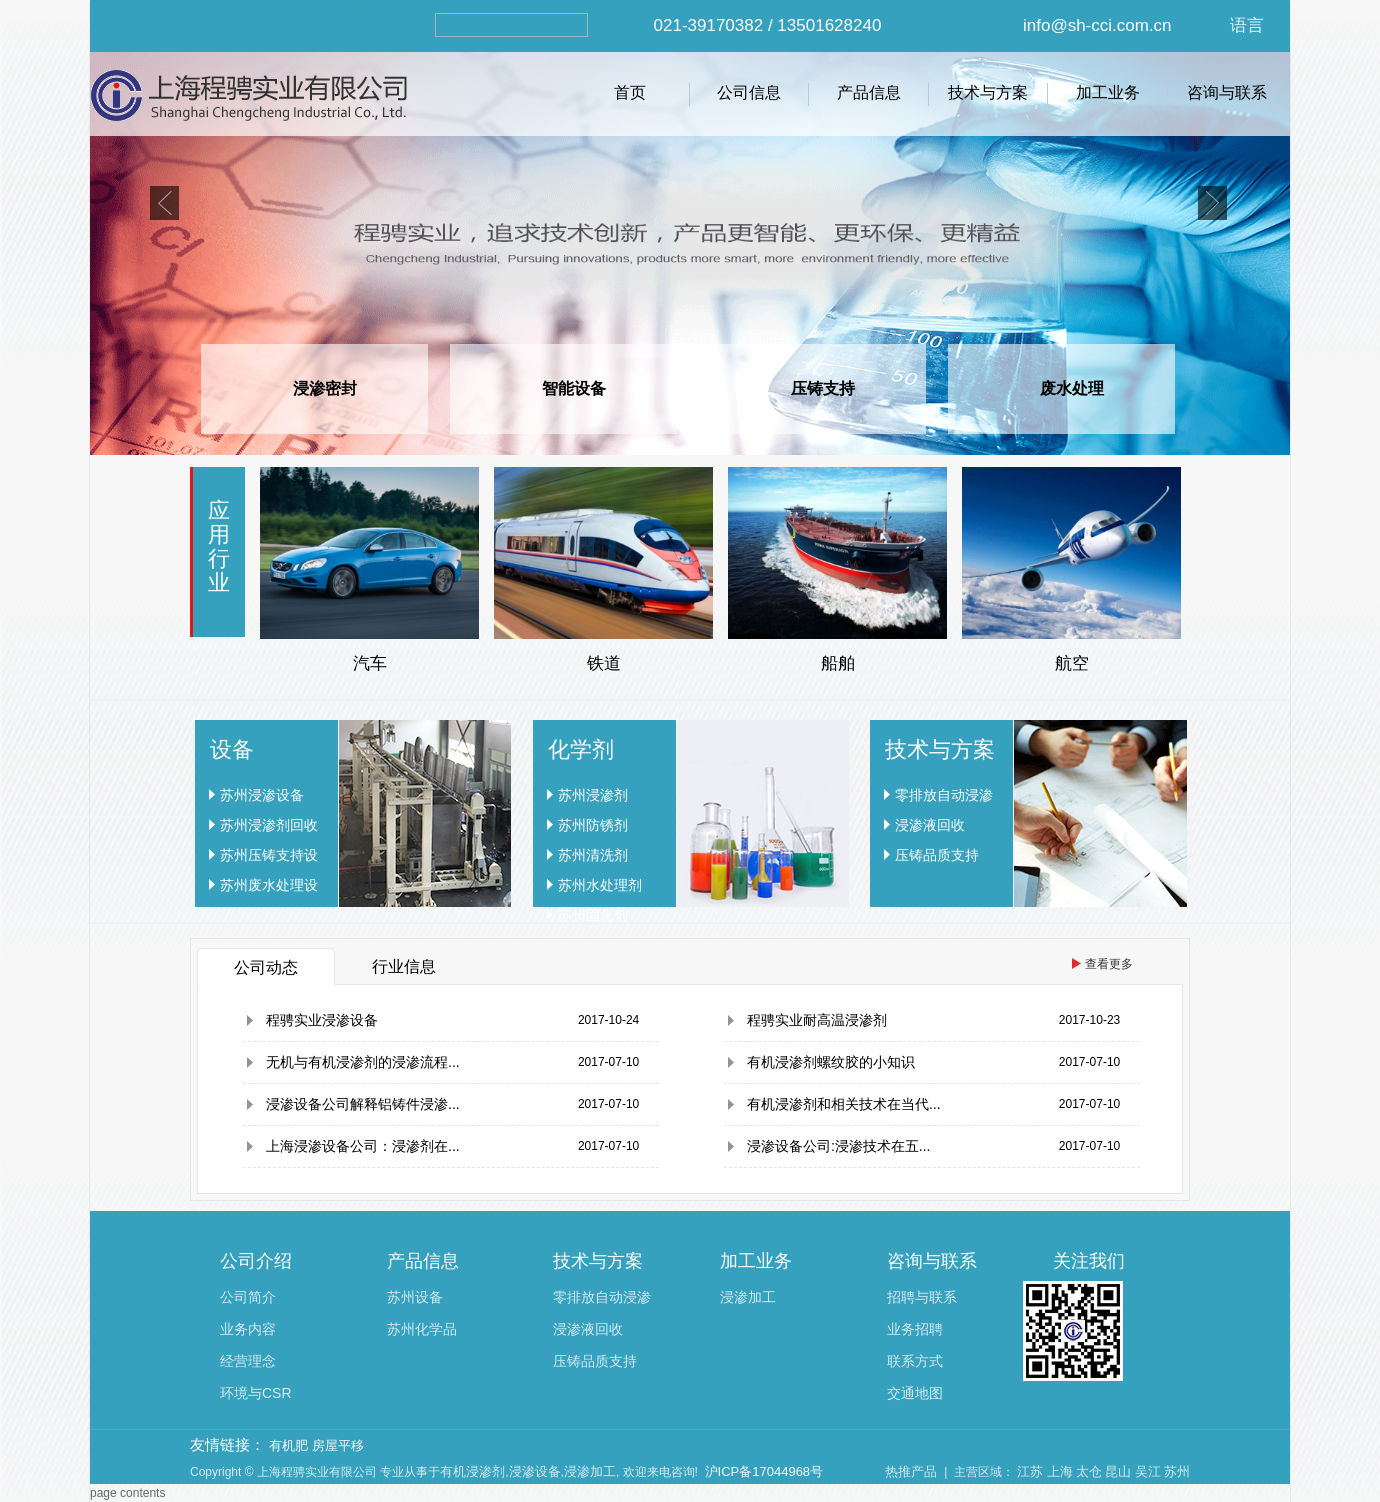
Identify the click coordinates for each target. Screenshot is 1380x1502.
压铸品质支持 (937, 855)
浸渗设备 (535, 1471)
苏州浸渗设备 (262, 795)
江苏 (1030, 1471)
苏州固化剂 (593, 915)
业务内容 (248, 1329)
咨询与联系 (1227, 92)
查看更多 (1109, 964)
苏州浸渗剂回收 (269, 825)
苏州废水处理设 (269, 885)
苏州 (1177, 1471)
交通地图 (915, 1393)
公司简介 (248, 1297)
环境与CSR (256, 1393)
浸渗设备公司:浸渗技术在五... (839, 1146)
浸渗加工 (748, 1297)
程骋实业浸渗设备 (322, 1020)
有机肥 (288, 1445)
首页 (630, 92)
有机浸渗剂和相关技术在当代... (844, 1104)
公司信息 (749, 92)
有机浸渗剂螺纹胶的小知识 (831, 1062)
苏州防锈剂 (593, 825)
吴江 (1148, 1471)
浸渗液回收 (930, 825)
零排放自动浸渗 (944, 795)
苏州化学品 (422, 1329)
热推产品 (911, 1471)
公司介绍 (256, 1261)
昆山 (1118, 1471)
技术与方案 (988, 92)
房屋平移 (338, 1445)
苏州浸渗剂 (593, 795)
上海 (1060, 1471)
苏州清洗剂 (593, 855)
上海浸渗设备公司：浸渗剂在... (363, 1146)
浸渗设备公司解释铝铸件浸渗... (363, 1104)
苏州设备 (415, 1297)
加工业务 (1108, 92)
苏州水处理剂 (600, 885)
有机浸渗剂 (472, 1471)
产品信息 (869, 92)
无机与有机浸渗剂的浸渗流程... (363, 1062)
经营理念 (248, 1361)
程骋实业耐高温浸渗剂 (817, 1020)
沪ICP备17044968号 (764, 1471)
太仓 (1089, 1471)
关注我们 (1089, 1261)
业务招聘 (915, 1329)
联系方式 (915, 1361)
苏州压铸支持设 (269, 855)
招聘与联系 (922, 1297)
